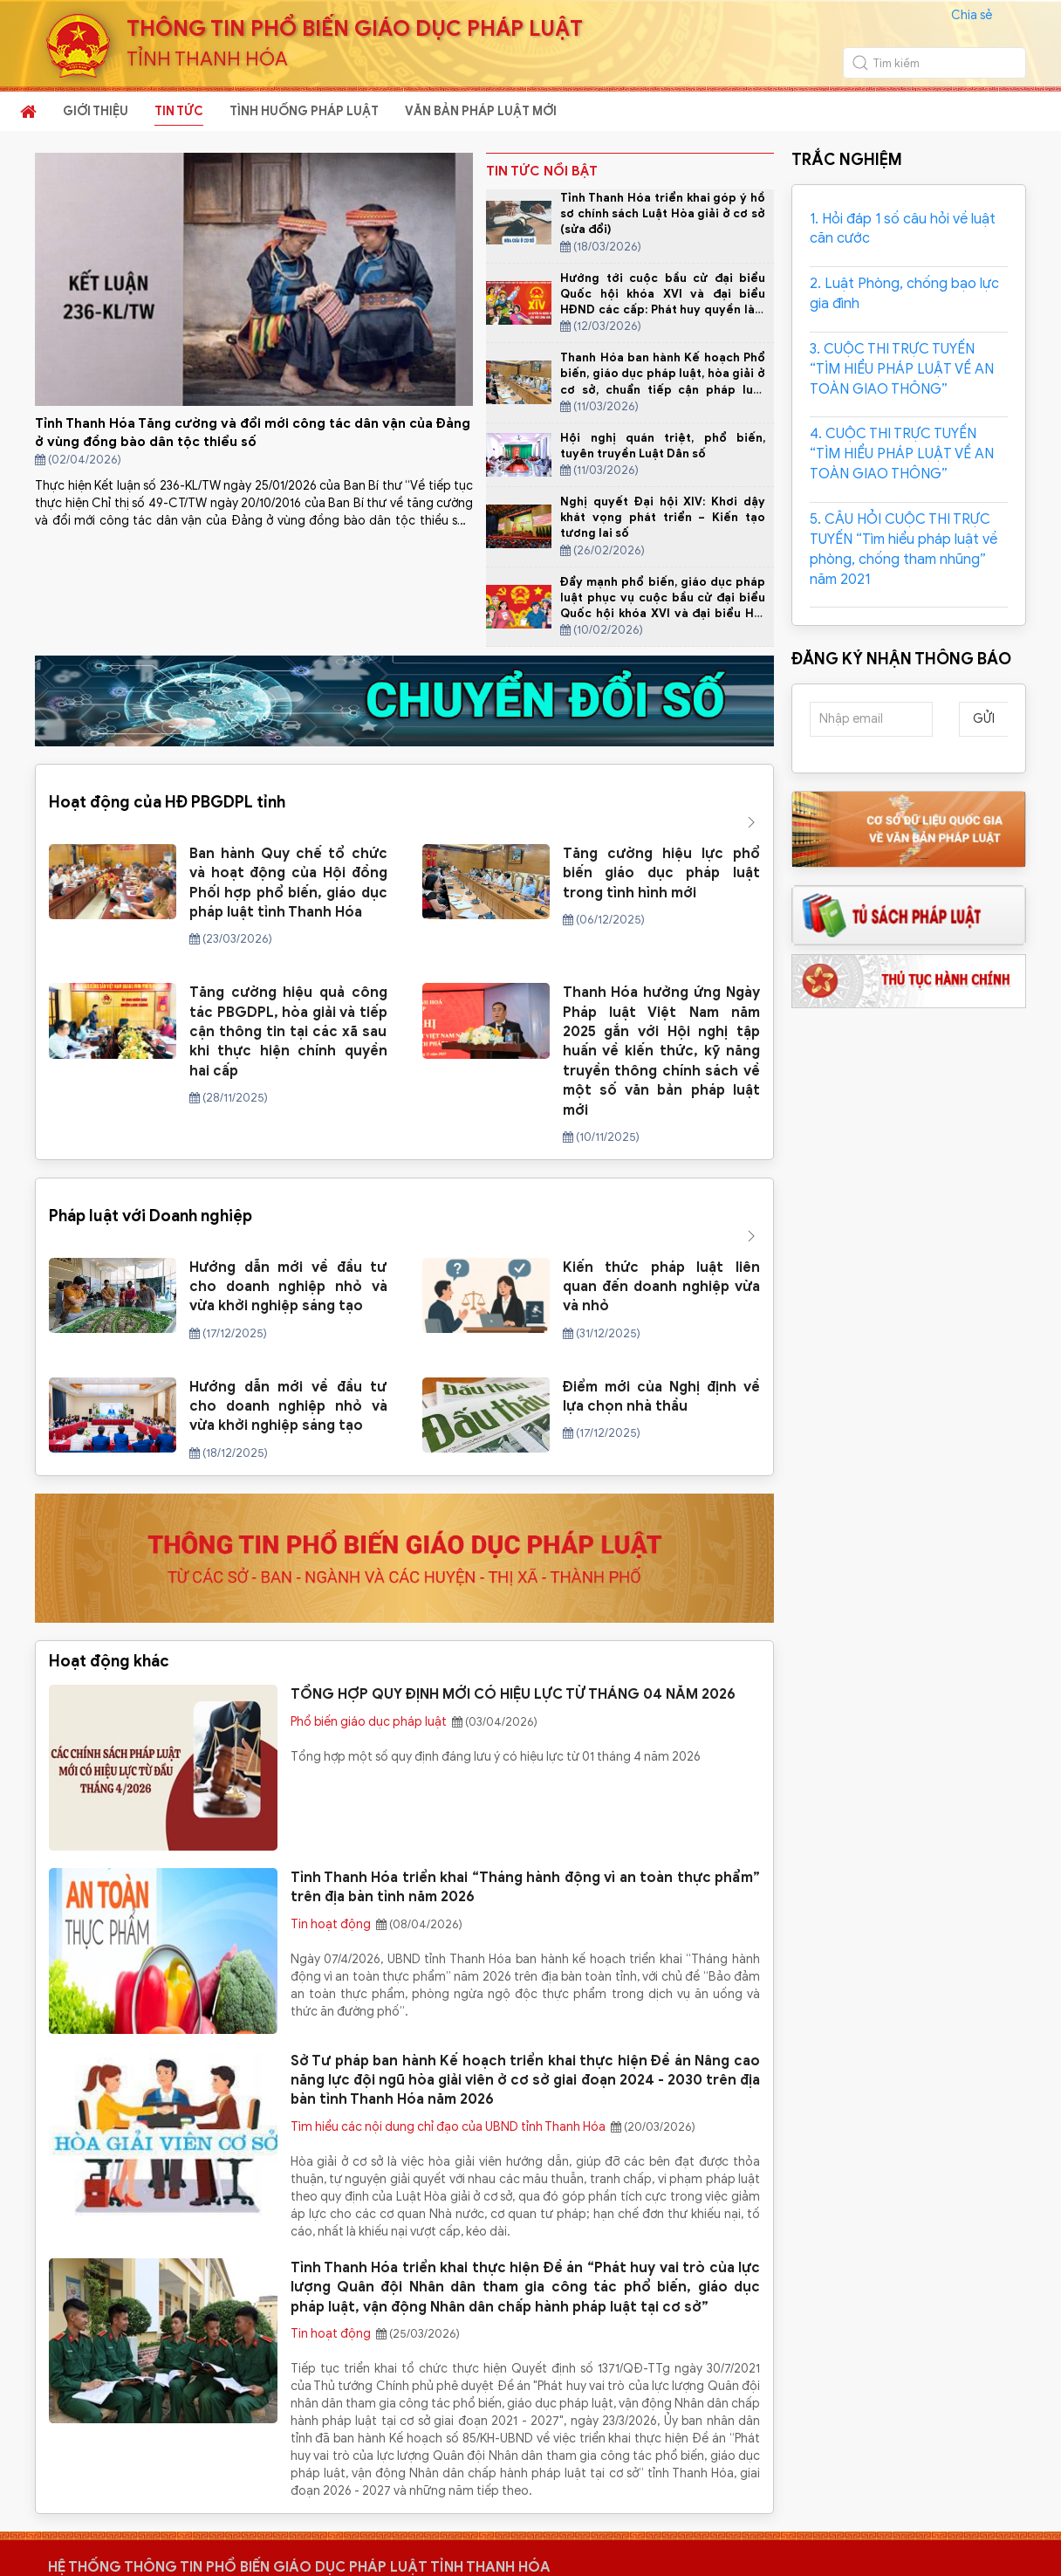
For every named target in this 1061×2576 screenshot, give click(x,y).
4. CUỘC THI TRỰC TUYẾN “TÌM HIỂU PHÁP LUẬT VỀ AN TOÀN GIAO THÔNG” (902, 454)
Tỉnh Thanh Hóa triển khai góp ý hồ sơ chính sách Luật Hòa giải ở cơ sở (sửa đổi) (662, 213)
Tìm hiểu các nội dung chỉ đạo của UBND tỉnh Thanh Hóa (449, 2057)
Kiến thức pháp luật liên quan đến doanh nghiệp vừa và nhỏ (662, 1217)
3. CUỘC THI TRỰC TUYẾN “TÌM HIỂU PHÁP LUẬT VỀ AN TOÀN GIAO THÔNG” (902, 369)
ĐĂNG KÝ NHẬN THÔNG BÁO (901, 659)
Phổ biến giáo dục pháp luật (370, 1652)
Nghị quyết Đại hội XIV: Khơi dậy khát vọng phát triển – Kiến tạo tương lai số (662, 517)
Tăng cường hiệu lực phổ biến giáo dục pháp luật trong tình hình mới (662, 838)
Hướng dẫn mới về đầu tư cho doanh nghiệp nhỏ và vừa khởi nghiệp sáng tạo (288, 1217)
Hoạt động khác (109, 1591)
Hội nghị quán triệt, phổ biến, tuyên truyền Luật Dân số (662, 445)
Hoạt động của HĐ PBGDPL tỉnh (167, 784)
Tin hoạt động (332, 1854)
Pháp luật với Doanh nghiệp (150, 1163)
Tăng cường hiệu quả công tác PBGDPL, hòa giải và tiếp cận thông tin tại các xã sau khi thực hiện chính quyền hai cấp (288, 997)
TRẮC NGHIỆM (846, 159)
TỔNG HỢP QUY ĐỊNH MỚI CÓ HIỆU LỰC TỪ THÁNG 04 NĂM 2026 (513, 1625)
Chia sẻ (971, 15)
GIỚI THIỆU (95, 111)
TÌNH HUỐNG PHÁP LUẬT (304, 111)
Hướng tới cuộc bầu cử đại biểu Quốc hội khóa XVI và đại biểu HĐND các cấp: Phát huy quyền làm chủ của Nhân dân (662, 302)
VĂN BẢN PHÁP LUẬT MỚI (481, 111)
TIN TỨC (178, 111)
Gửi (984, 718)
